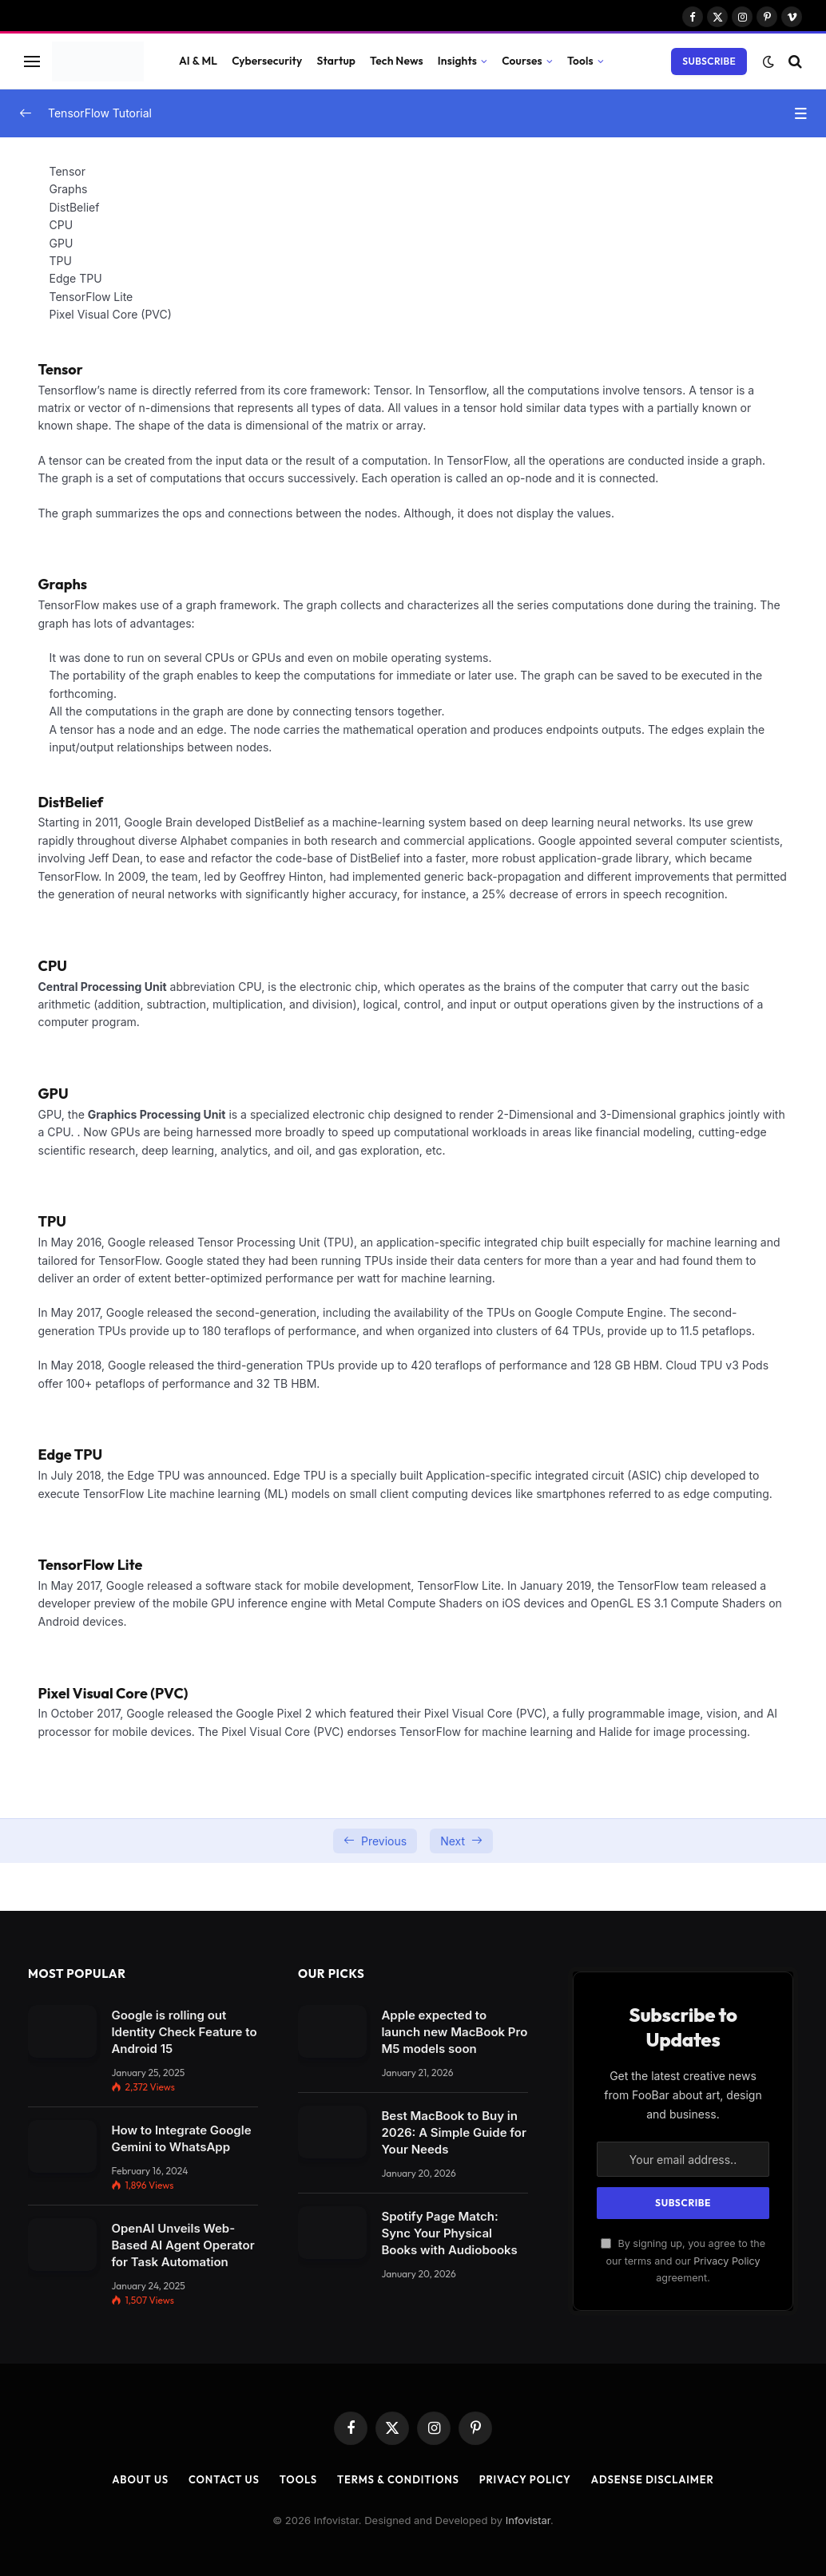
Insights (457, 61)
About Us (140, 2479)
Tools (580, 61)
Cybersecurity (267, 61)
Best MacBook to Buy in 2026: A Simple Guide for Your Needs (453, 2132)
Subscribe (709, 61)
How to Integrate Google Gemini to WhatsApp (181, 2138)
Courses (522, 61)
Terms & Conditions (398, 2479)
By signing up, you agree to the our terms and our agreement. (683, 2260)
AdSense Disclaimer (652, 2479)
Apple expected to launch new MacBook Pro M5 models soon (454, 2031)
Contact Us (224, 2479)
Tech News (396, 61)
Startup (335, 61)
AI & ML (198, 61)
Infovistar (528, 2520)
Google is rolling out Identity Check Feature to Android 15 (183, 2031)
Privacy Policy (726, 2261)
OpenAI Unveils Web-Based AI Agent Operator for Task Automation (182, 2245)
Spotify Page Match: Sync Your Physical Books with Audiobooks (449, 2233)
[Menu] (32, 61)
